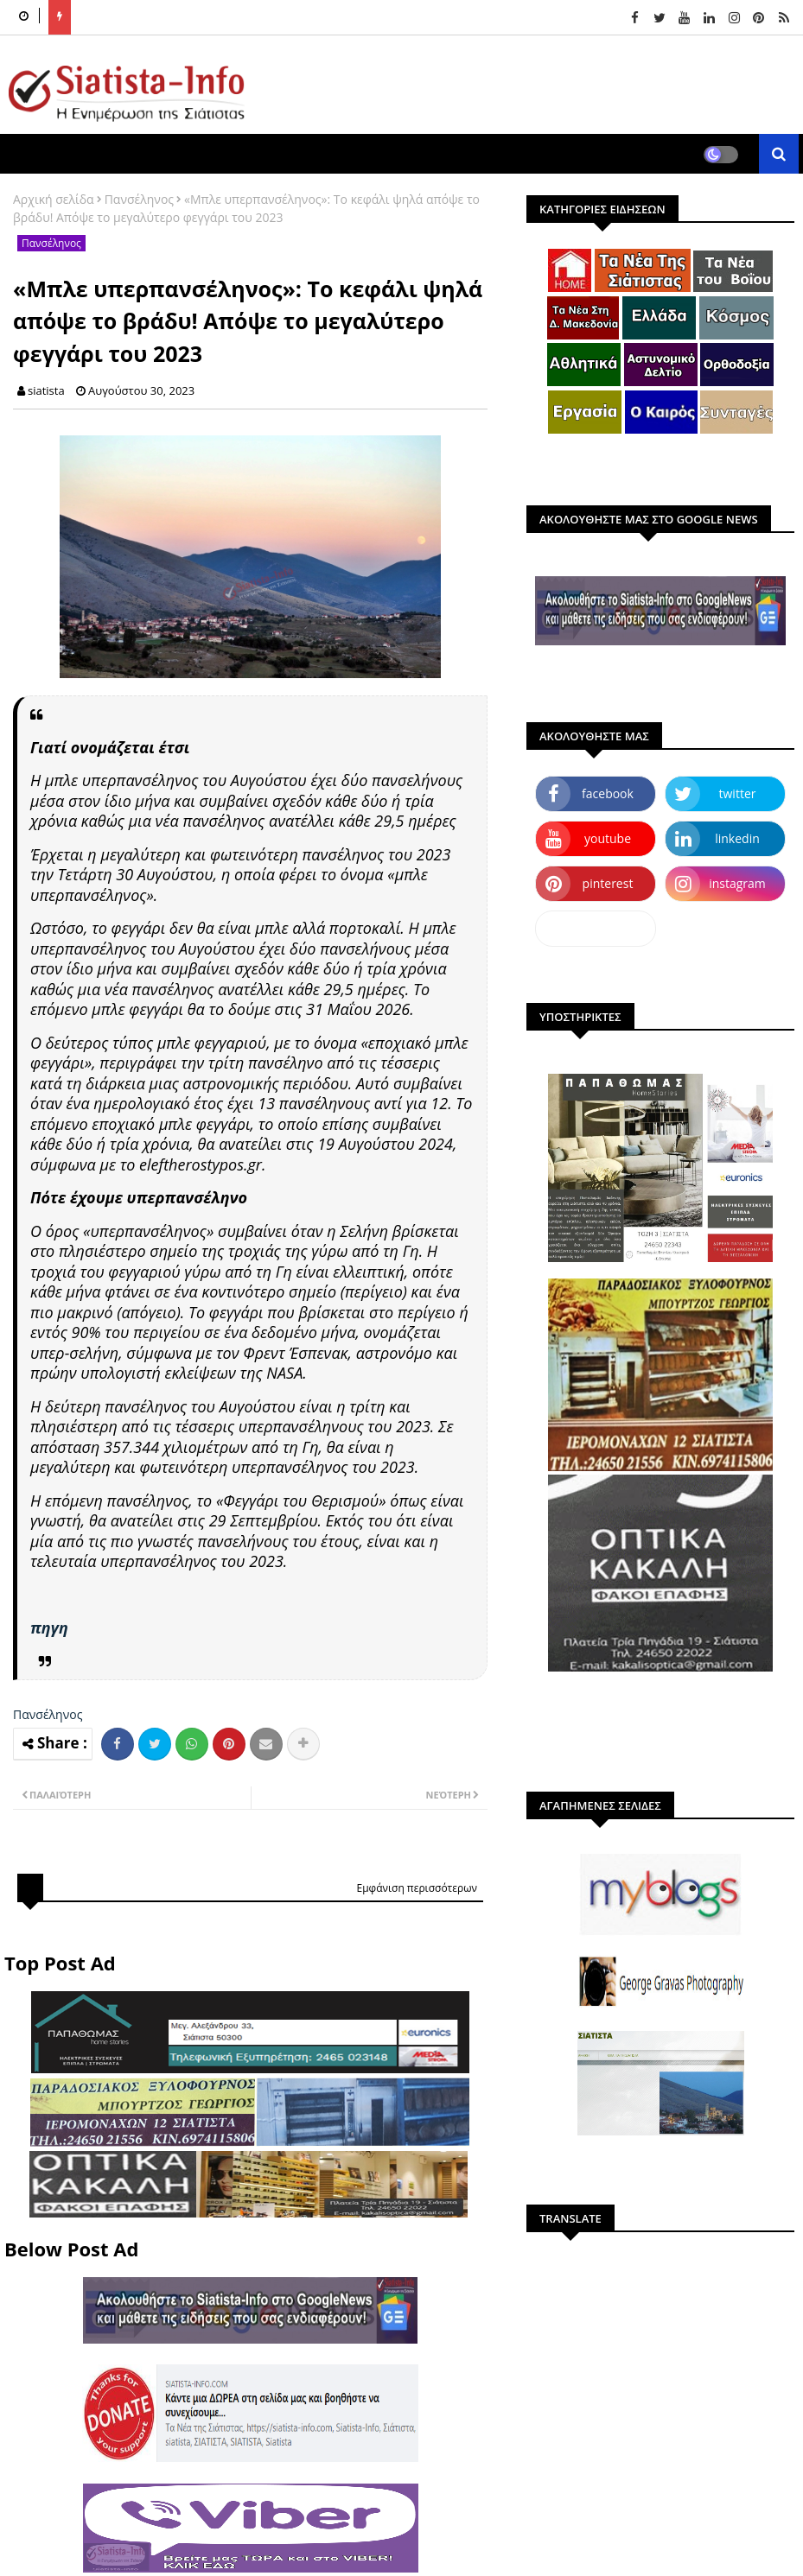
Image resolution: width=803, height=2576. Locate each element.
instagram (737, 883)
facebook (608, 793)
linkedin (737, 838)
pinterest (608, 883)
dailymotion (595, 928)
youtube (607, 838)
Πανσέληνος (139, 199)
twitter (737, 793)
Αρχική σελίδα (53, 199)
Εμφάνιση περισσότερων (416, 1888)
